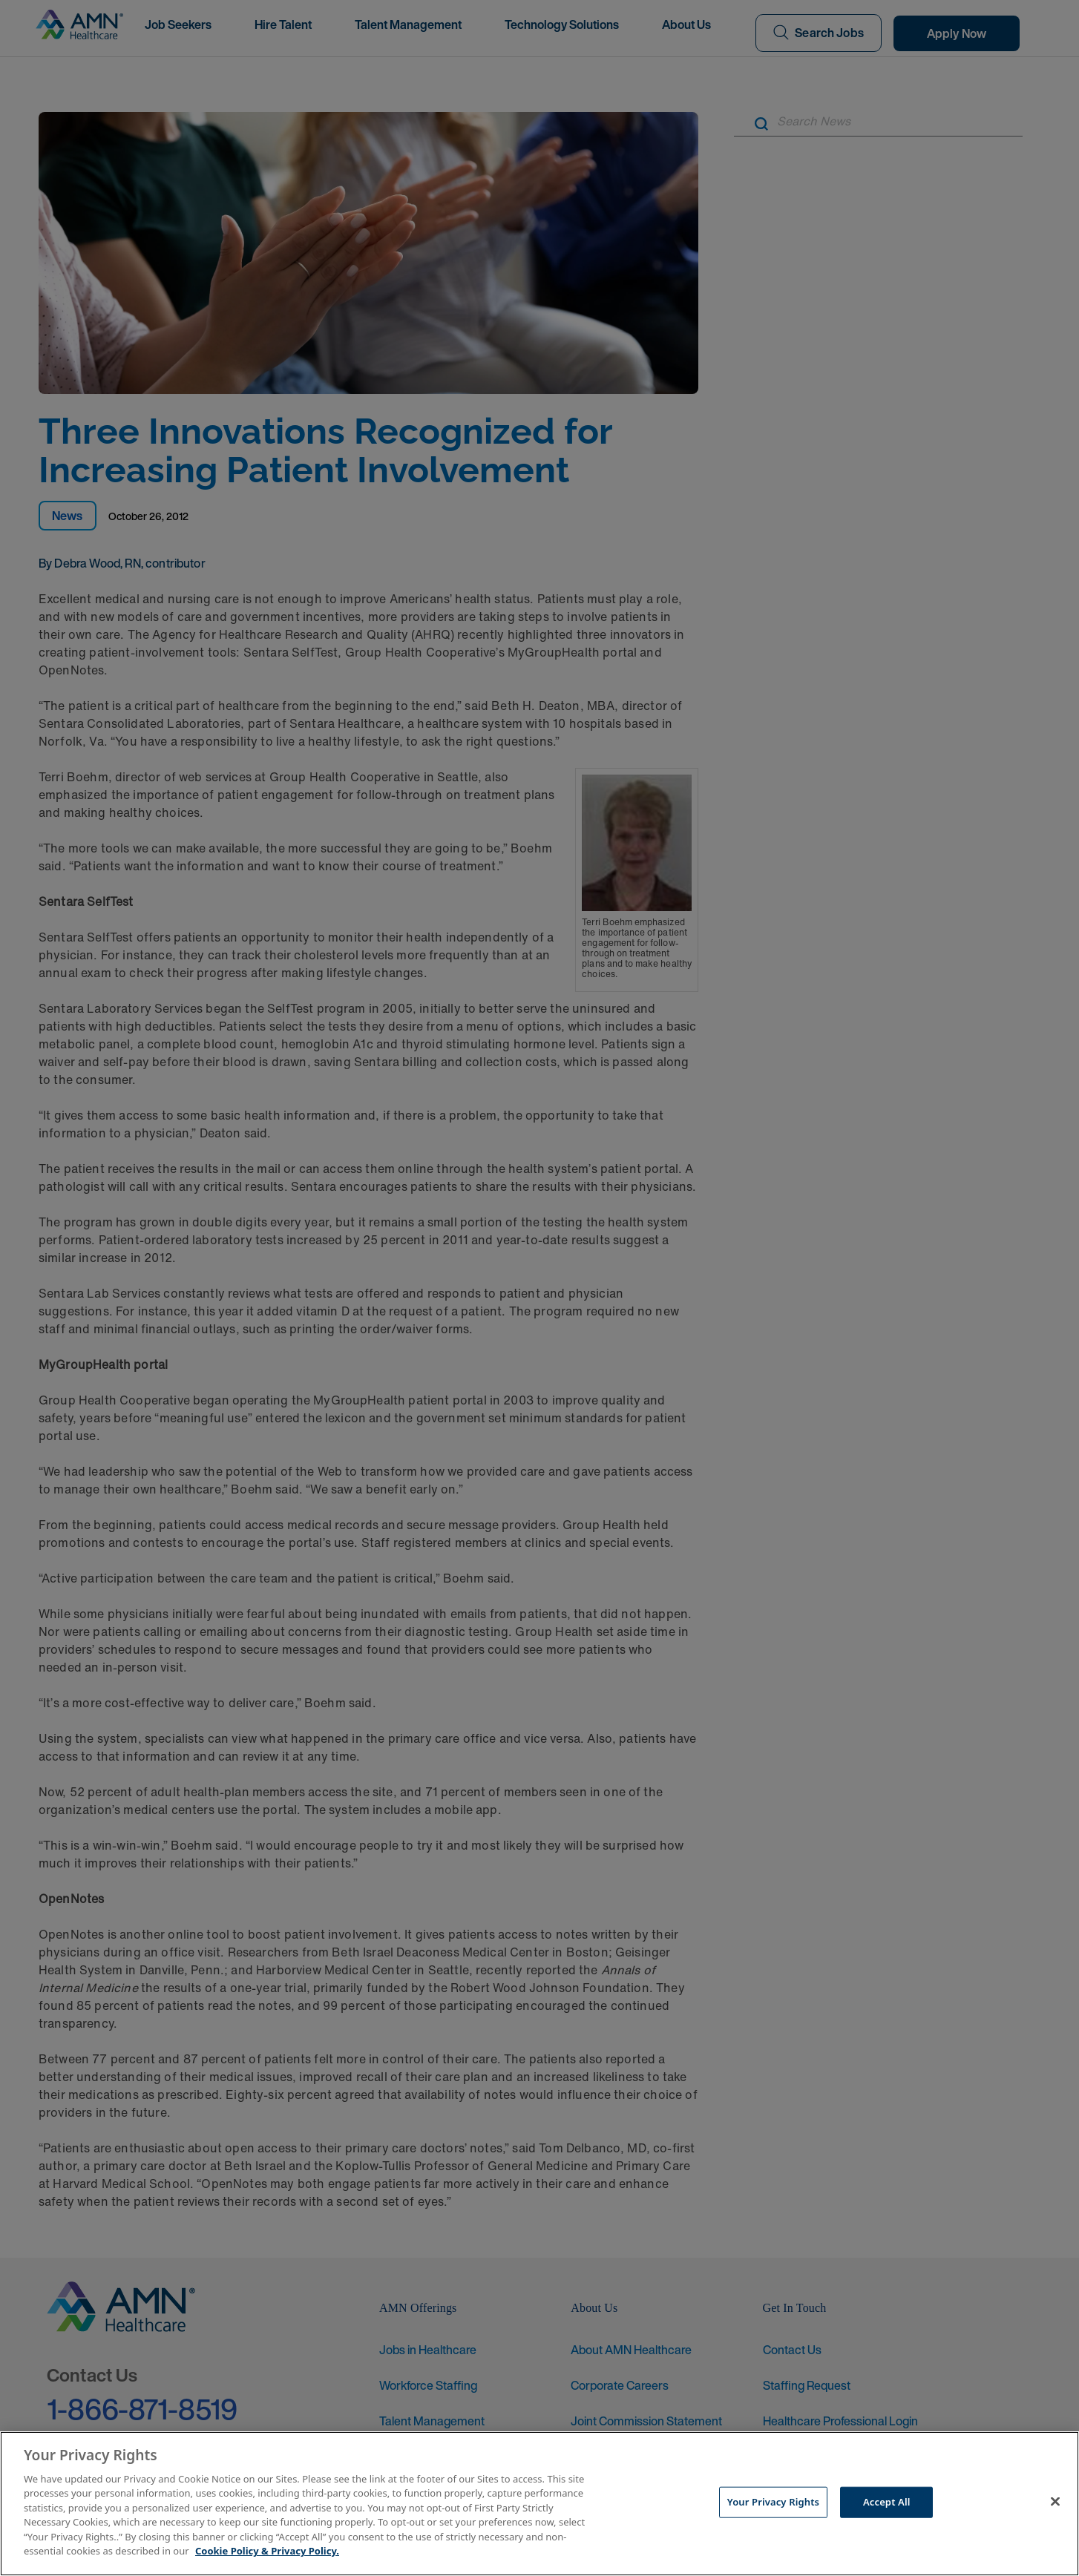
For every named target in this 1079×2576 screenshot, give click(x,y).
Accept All (887, 2501)
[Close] (1055, 2501)
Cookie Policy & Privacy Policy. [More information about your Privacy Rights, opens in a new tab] (267, 2550)
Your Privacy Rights (773, 2501)
